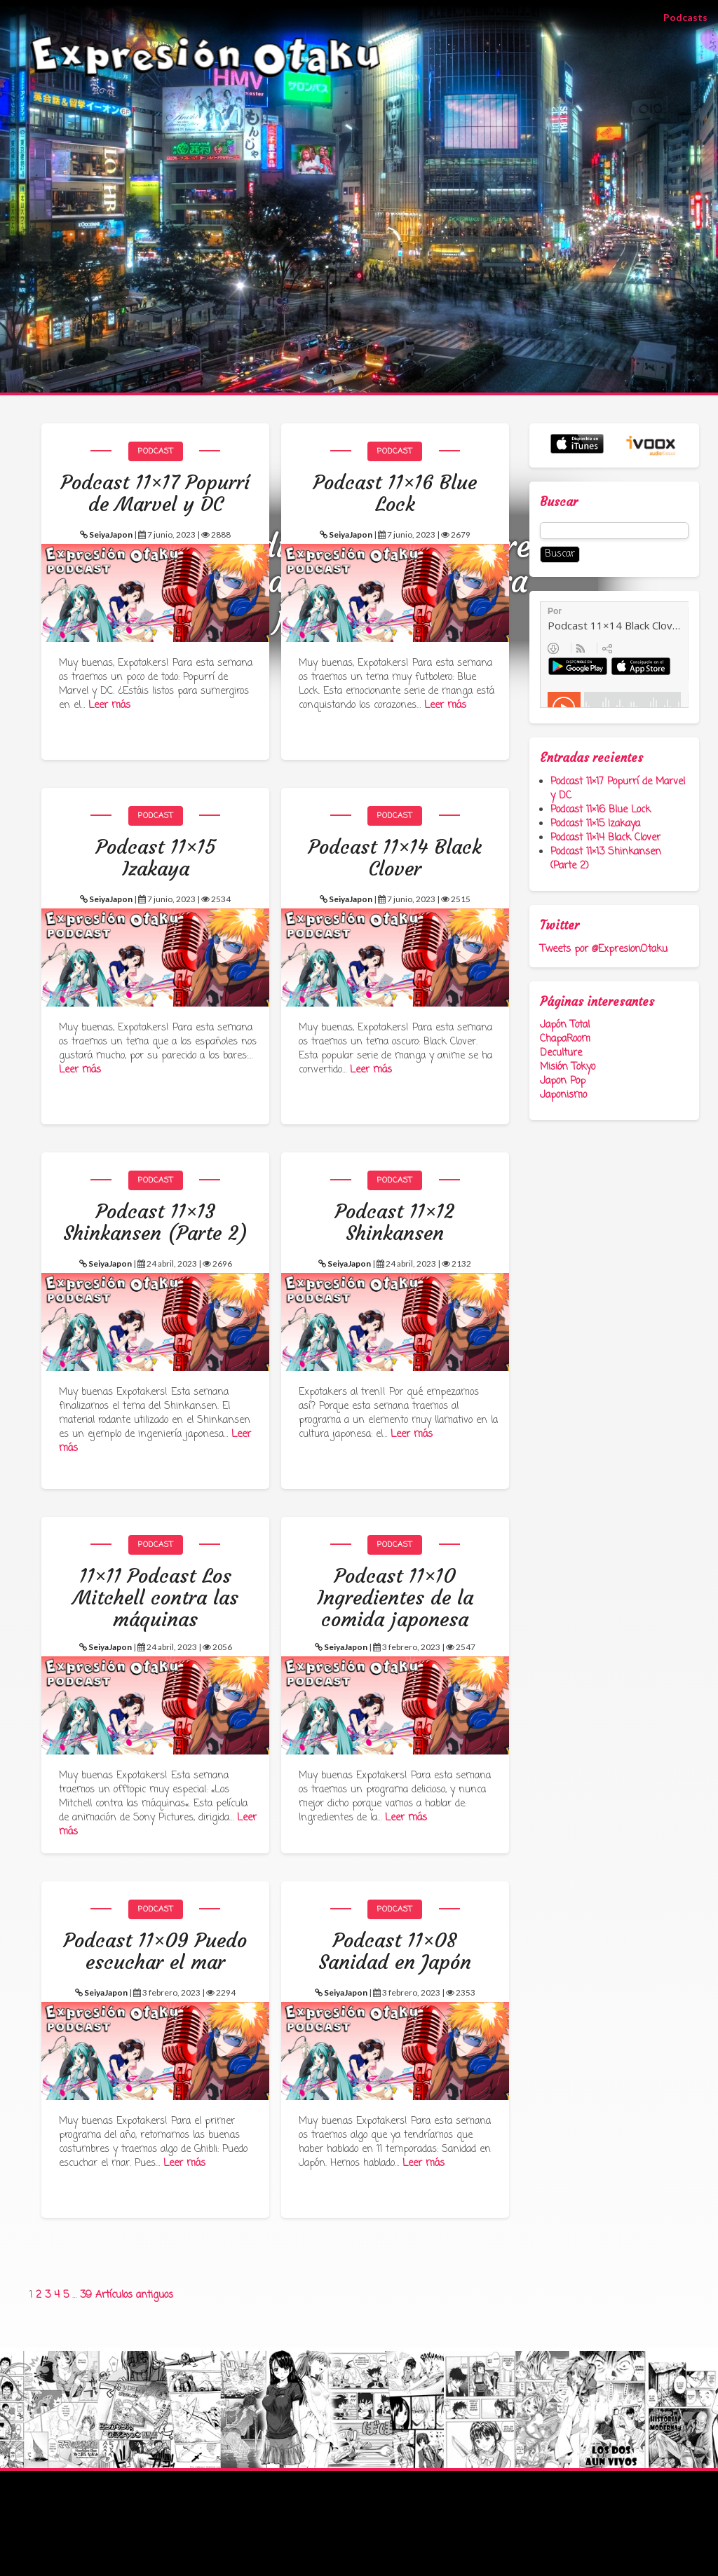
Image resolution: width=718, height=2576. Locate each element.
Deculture (561, 1053)
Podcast (155, 451)
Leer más (109, 705)
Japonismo (563, 1095)
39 (86, 2295)
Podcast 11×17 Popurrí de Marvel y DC (617, 789)
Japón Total (565, 1025)
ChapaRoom (565, 1039)
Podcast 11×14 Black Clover (605, 838)
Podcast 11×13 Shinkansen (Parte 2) (605, 859)
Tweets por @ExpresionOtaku (604, 949)
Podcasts (690, 16)
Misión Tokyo (567, 1067)
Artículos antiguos (134, 2295)
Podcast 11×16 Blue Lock (600, 810)
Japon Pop (562, 1081)
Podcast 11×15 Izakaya (595, 824)
